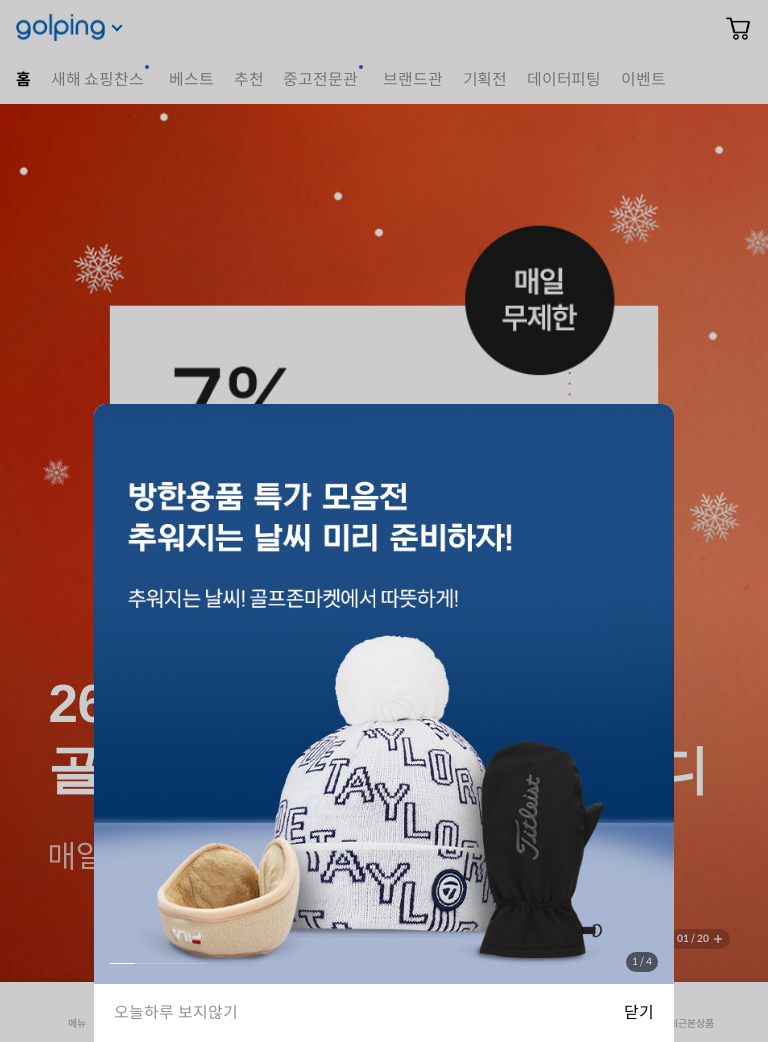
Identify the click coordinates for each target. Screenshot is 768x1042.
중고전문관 (320, 79)
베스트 (191, 79)
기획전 (485, 79)
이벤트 (643, 79)
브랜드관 (412, 79)
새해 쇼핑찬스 (97, 79)
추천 (249, 79)
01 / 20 (693, 938)
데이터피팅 (564, 79)
